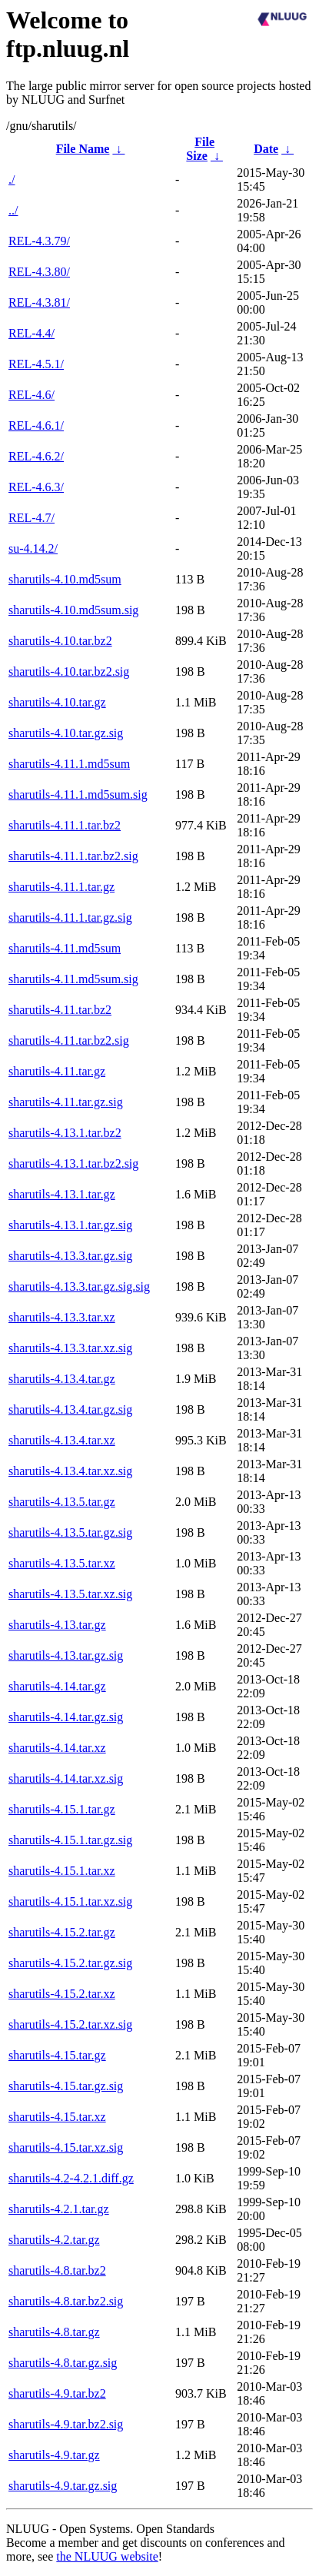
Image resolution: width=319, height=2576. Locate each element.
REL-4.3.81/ (39, 302)
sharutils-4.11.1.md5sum (69, 763)
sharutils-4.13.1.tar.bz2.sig (73, 1163)
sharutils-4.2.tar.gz (54, 2239)
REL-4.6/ (31, 394)
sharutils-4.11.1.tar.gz (61, 886)
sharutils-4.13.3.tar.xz (61, 1317)
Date (266, 148)
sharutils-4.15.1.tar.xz (61, 1870)
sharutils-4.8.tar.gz (54, 2331)
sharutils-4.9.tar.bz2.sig (65, 2424)
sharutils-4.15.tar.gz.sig (65, 2085)
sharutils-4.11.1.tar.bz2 (64, 825)
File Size (200, 148)
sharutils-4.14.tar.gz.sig (65, 1716)
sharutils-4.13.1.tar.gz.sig (70, 1224)
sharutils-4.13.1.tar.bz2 (64, 1132)
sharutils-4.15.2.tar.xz (61, 1993)
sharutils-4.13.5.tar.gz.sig (70, 1532)
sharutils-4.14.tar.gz (57, 1686)
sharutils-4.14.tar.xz (57, 1747)
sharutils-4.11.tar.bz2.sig (68, 1040)
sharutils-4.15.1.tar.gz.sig (70, 1839)
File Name (83, 148)
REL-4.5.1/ (36, 364)
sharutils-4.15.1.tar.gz (61, 1809)
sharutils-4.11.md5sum (64, 948)
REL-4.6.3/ (36, 487)
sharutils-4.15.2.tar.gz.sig (70, 1962)
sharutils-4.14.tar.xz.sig (65, 1778)
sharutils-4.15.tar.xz (57, 2116)
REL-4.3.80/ (39, 271)
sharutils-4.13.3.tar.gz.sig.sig (79, 1286)
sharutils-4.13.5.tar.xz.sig (70, 1593)
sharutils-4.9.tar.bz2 (57, 2393)
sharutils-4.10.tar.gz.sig (65, 733)
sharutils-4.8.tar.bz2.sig (65, 2301)
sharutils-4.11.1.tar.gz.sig (70, 917)
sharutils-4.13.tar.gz (57, 1624)
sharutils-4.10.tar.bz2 (60, 640)
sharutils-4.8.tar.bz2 (57, 2270)
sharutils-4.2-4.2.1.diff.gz (71, 2178)
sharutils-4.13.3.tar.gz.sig (70, 1255)
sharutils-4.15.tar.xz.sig (65, 2147)
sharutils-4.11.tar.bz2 (59, 1009)
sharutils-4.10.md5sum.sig (73, 610)
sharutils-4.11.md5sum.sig (73, 979)
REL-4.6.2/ (36, 456)
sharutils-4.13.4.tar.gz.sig (70, 1409)
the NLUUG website (107, 2556)
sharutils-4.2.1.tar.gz (58, 2208)
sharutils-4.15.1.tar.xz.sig (70, 1901)
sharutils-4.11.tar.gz (56, 1071)
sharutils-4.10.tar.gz (57, 702)
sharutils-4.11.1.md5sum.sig (78, 794)
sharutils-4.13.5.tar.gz (61, 1501)
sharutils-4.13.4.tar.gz (61, 1378)
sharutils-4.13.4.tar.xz (61, 1440)
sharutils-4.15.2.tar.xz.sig (70, 2024)
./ (11, 179)
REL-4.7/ (31, 517)
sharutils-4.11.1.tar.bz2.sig (73, 856)
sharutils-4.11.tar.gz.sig (65, 1102)
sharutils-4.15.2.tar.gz (61, 1932)
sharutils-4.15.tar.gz (57, 2055)
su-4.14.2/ (33, 548)
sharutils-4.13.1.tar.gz (61, 1194)
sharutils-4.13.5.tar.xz (61, 1563)
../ (13, 210)
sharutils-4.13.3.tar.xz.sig (70, 1347)
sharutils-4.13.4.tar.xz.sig (70, 1470)
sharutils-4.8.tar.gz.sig (62, 2362)
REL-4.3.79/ (39, 241)
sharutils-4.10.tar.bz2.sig (68, 671)
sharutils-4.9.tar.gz (54, 2454)
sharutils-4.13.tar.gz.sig (65, 1655)
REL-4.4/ (31, 333)
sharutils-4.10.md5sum (64, 579)
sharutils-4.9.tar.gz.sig (62, 2485)
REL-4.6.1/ (36, 425)
